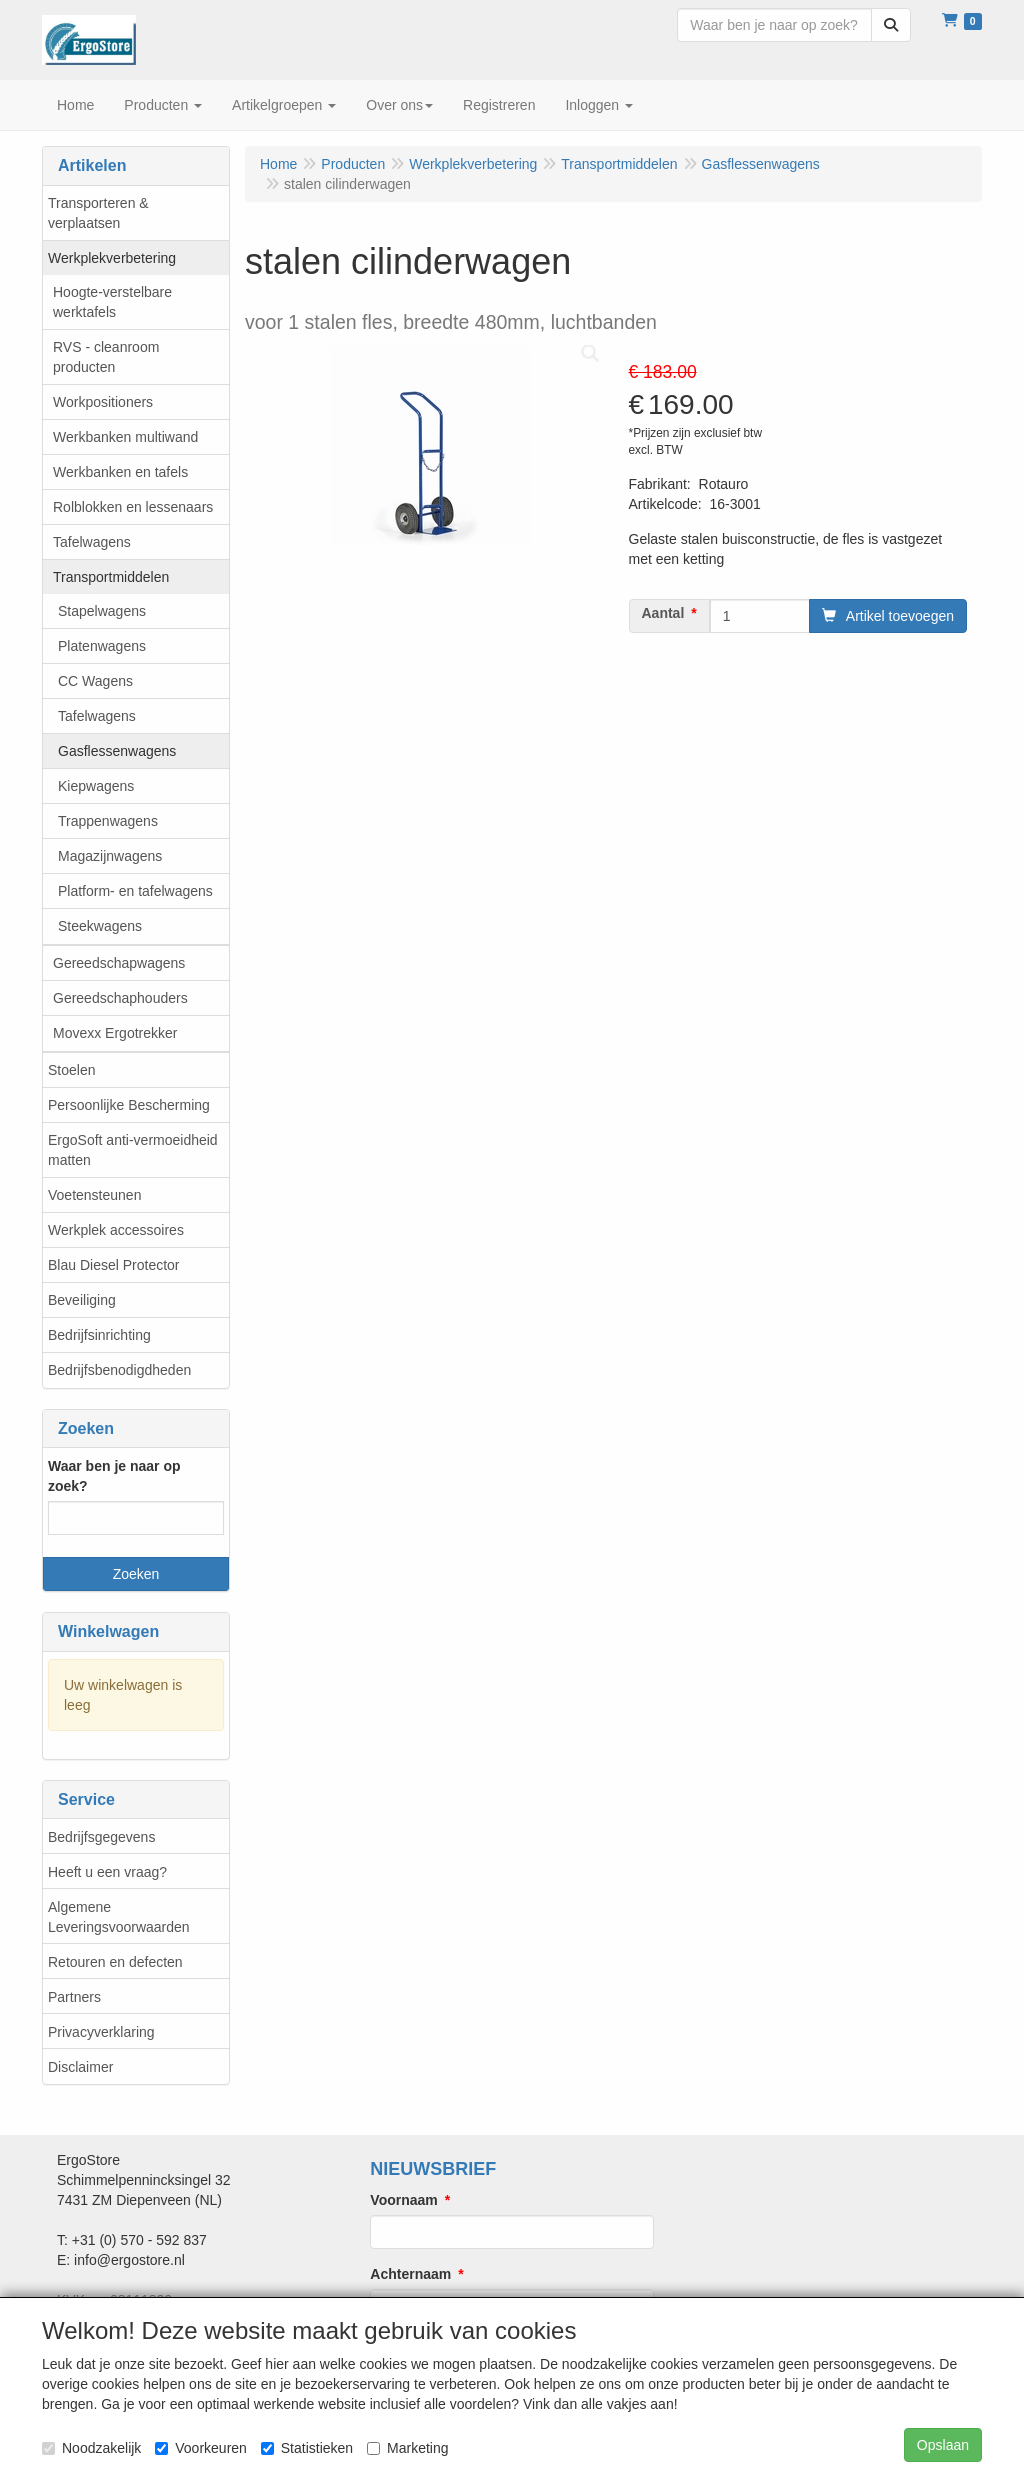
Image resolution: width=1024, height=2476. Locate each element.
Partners (74, 1997)
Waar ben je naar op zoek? (114, 1476)
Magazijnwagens (110, 856)
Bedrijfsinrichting (99, 1335)
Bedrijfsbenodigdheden (119, 1370)
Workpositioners (103, 402)
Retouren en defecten (115, 1962)
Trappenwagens (108, 821)
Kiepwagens (96, 786)
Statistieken (307, 2448)
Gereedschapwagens (119, 963)
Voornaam (403, 2200)
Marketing (407, 2448)
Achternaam (410, 2274)
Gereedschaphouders (120, 998)
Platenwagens (102, 646)
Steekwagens (100, 926)
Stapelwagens (102, 611)
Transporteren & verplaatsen (98, 213)
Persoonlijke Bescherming (129, 1105)
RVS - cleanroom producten (106, 357)
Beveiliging (82, 1300)
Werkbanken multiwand (125, 437)
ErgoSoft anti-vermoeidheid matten (133, 1150)
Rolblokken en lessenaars (133, 507)
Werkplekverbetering (112, 258)
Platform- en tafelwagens (135, 891)
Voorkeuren (201, 2448)
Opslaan (943, 2445)
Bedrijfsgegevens (101, 1837)
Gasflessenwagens (117, 751)
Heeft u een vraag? (107, 1872)
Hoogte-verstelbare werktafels (112, 302)
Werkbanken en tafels (120, 472)
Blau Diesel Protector (114, 1265)
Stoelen (71, 1070)
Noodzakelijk (91, 2448)
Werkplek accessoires (116, 1230)
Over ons (399, 105)
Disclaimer (80, 2067)
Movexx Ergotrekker (115, 1033)
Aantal (663, 613)
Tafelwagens (92, 542)
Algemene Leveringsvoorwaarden (119, 1917)
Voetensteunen (94, 1195)
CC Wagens (95, 681)
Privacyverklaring (101, 2032)
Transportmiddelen (111, 577)
